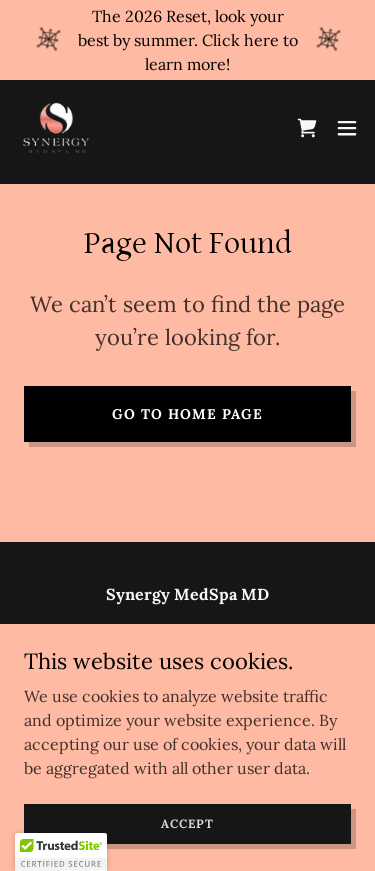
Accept (187, 823)
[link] (56, 128)
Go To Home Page (187, 414)
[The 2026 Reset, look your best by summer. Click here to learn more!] (187, 40)
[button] (347, 128)
